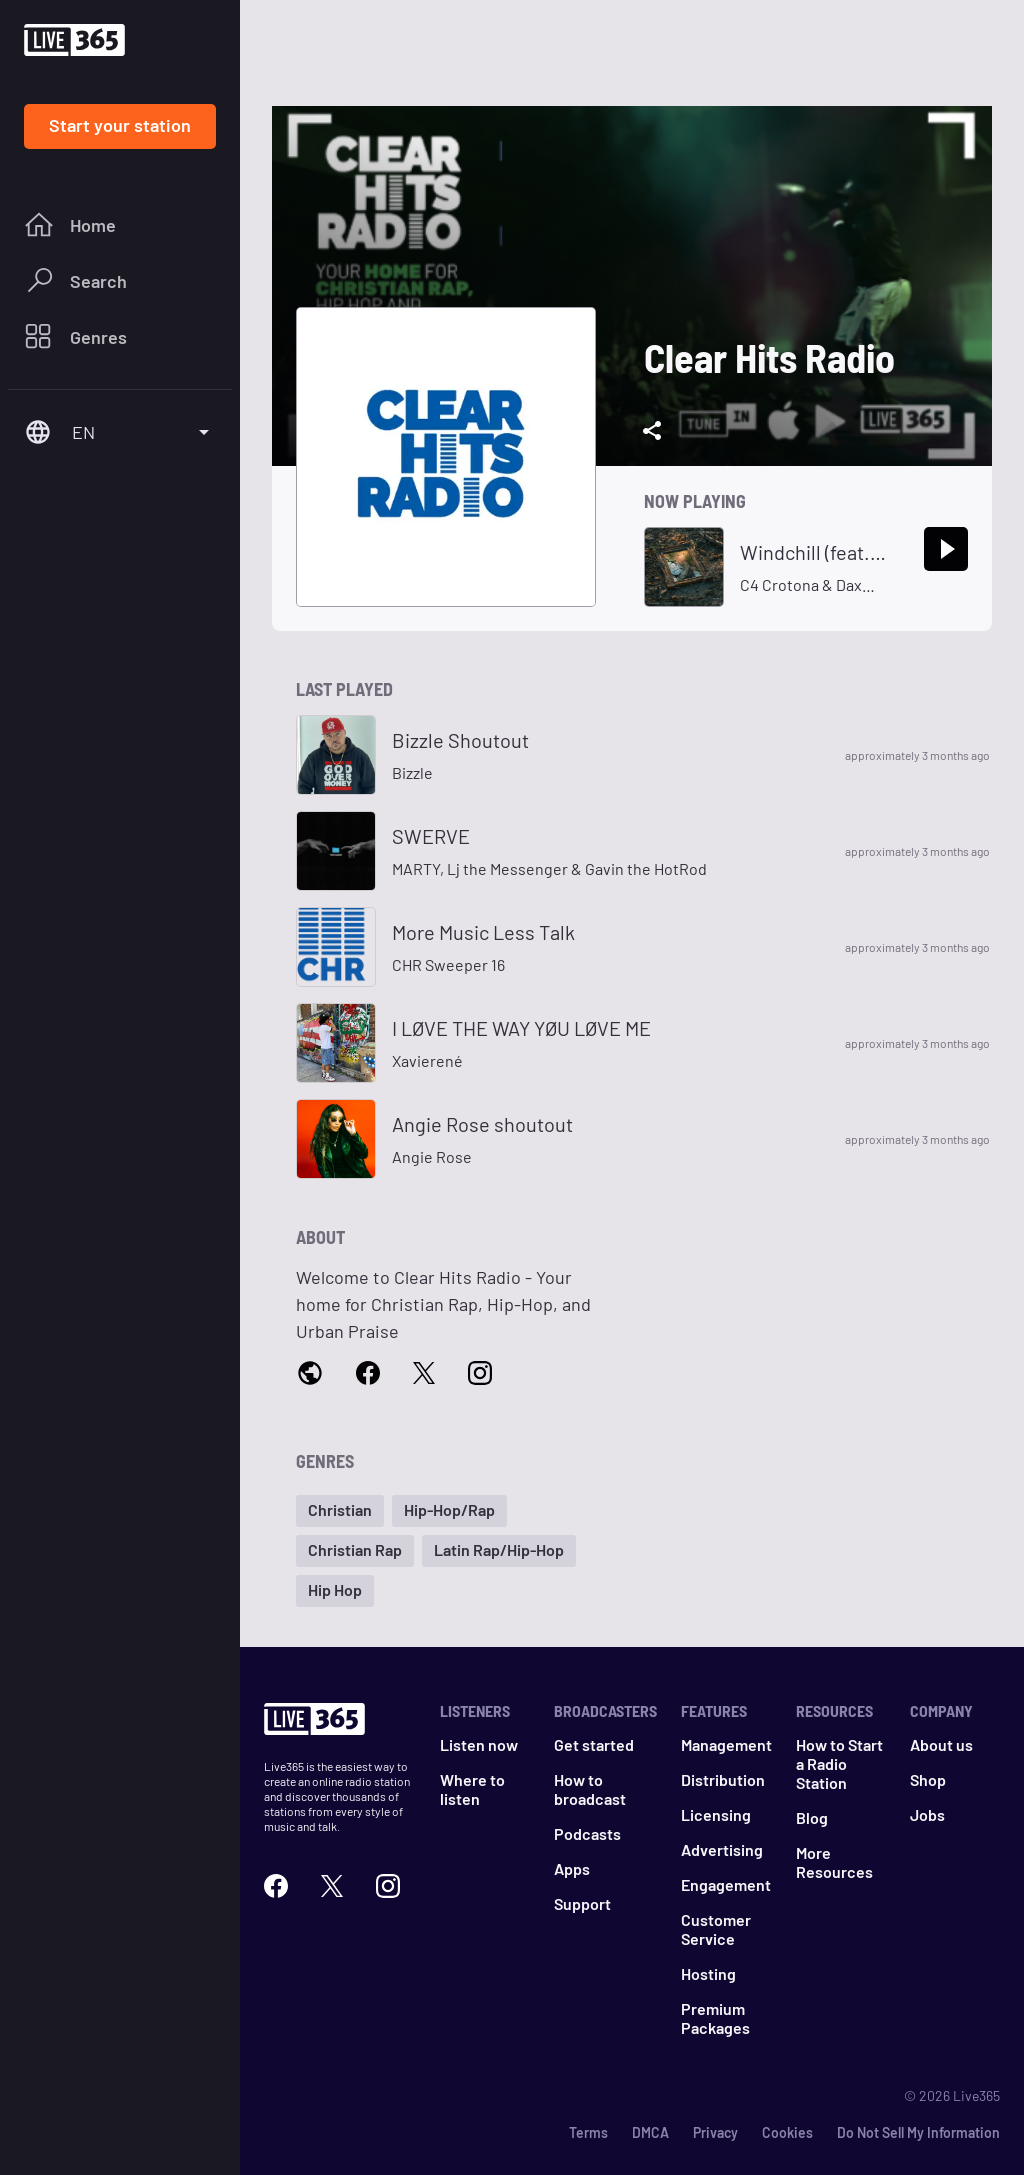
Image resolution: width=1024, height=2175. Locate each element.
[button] (340, 1511)
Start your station (120, 125)
